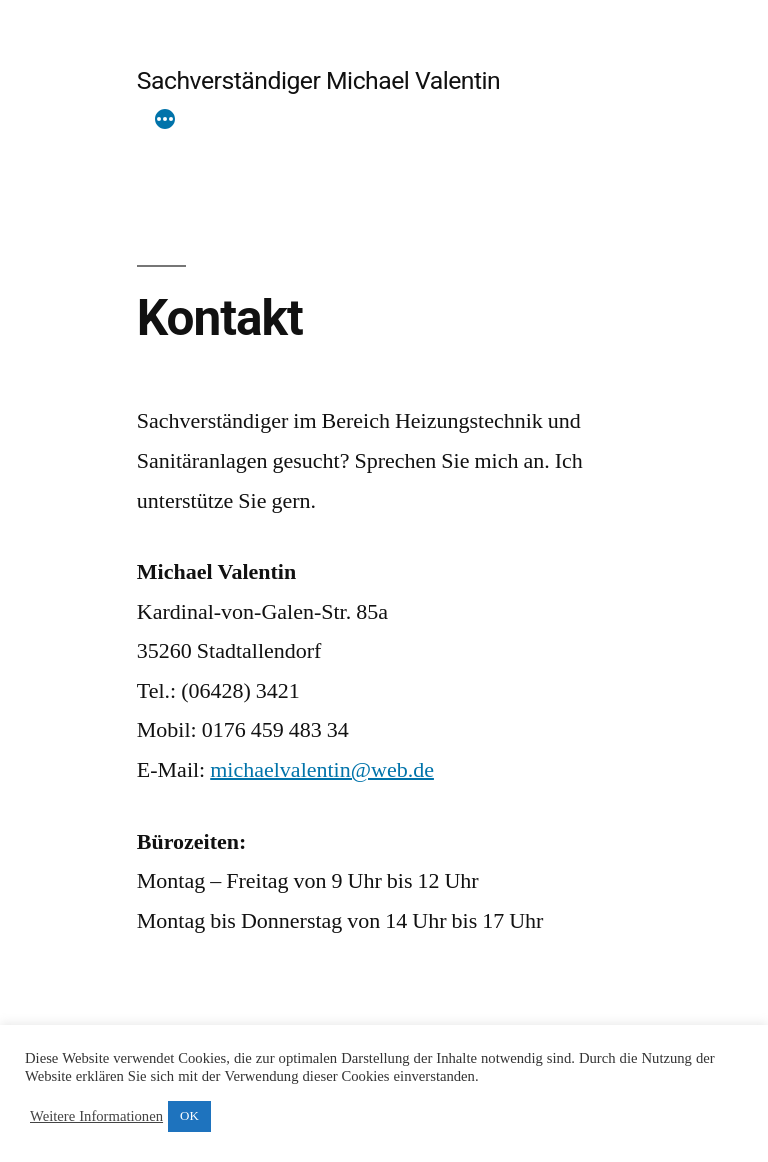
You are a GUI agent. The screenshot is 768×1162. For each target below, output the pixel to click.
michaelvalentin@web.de (322, 770)
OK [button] (189, 1116)
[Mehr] (165, 121)
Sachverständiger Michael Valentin (319, 80)
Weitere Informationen (96, 1117)
